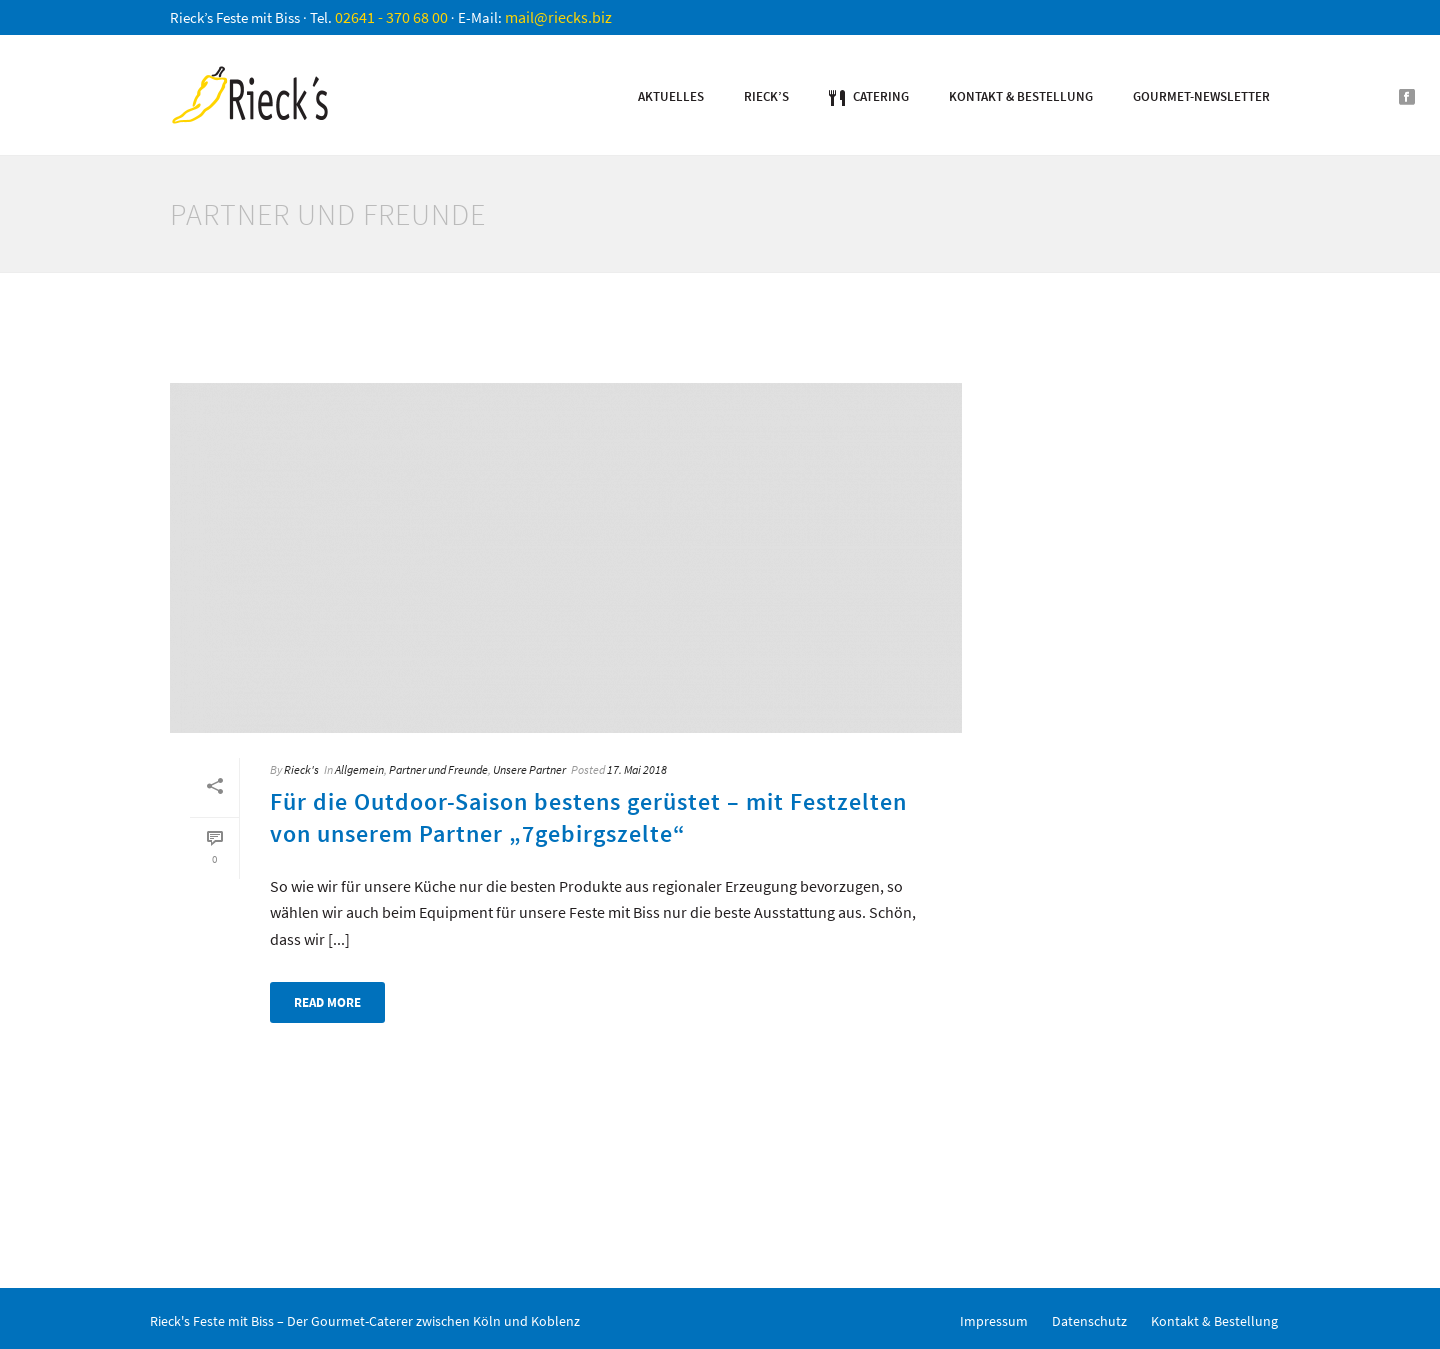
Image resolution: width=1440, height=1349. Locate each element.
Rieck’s (766, 96)
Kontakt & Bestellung (1021, 96)
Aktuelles (671, 96)
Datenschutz (1089, 1321)
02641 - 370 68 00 (391, 17)
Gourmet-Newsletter (1201, 96)
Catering (869, 97)
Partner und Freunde (438, 769)
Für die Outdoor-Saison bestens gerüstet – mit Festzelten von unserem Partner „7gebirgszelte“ (588, 817)
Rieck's (301, 769)
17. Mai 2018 (637, 769)
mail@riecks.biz (558, 17)
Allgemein (359, 769)
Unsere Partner (529, 769)
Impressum (994, 1321)
